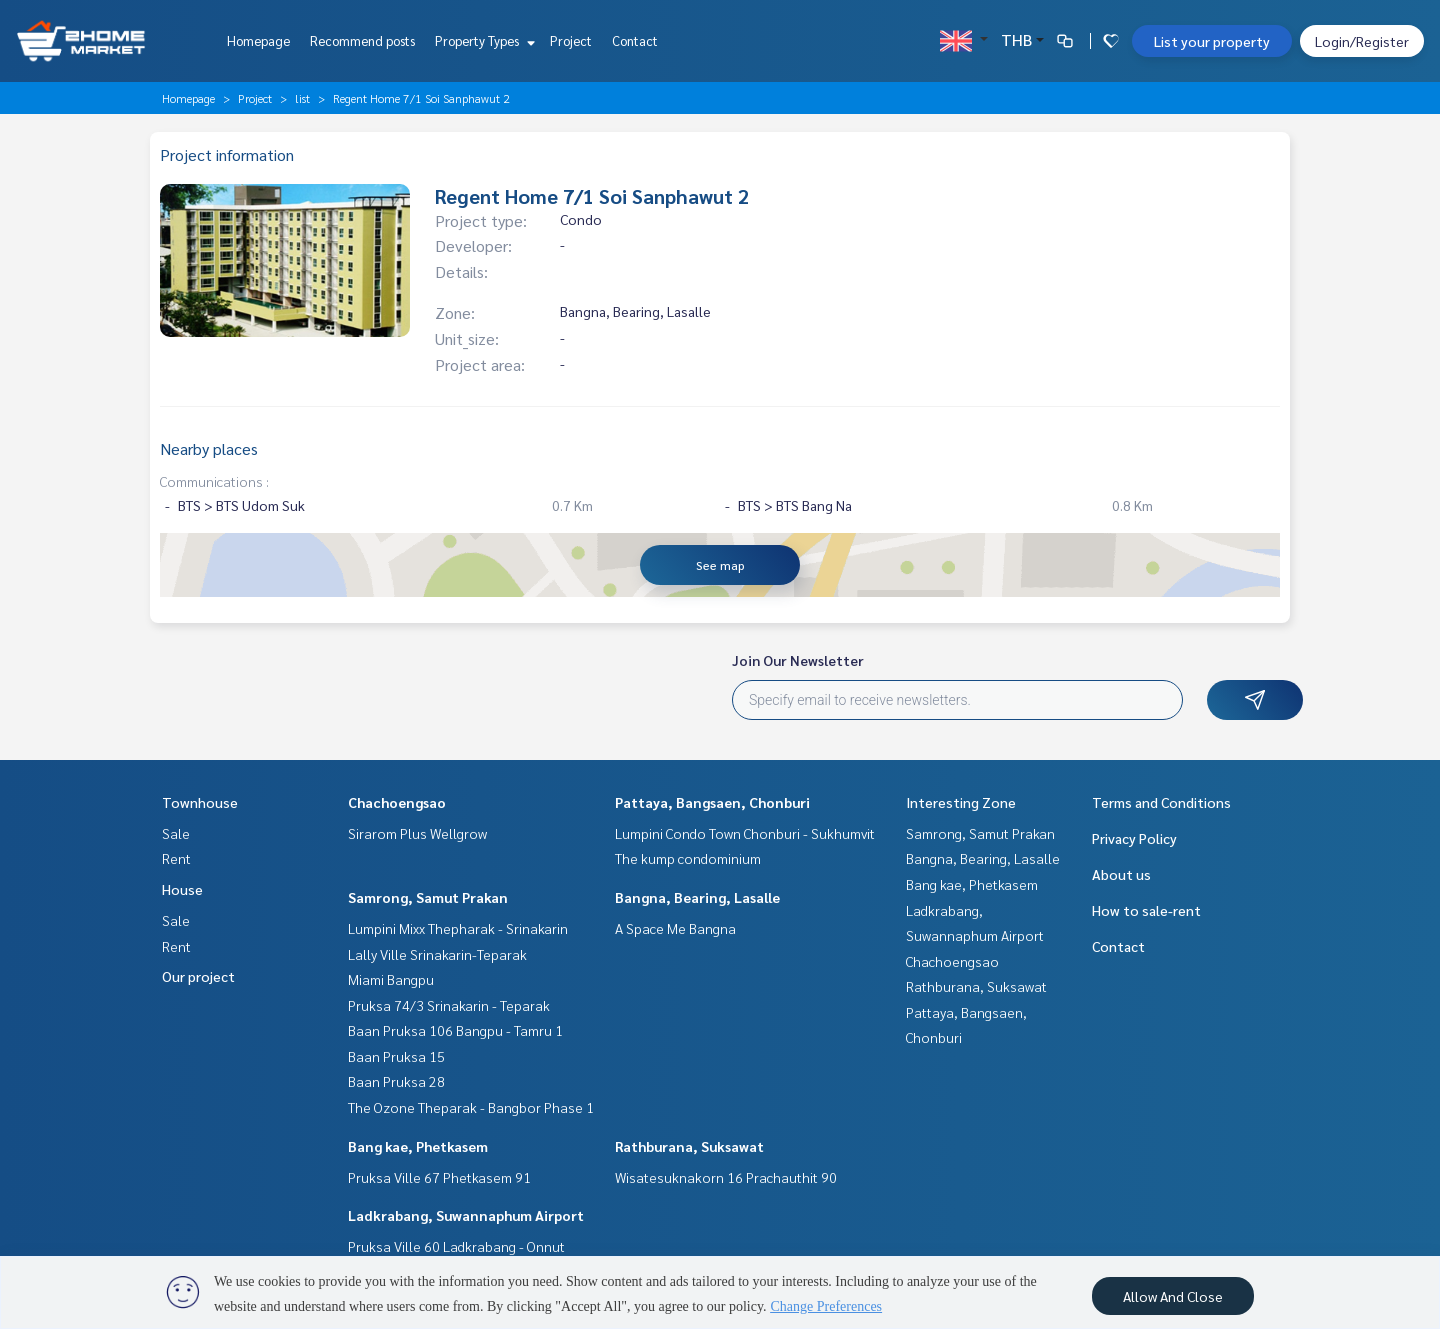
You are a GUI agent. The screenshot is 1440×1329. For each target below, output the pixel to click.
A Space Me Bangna (675, 928)
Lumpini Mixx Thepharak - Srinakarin (458, 928)
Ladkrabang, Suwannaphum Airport (466, 1215)
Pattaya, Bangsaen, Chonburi (712, 802)
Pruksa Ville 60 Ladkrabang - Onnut (456, 1246)
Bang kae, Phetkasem (418, 1146)
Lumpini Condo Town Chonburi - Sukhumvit (745, 833)
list (302, 98)
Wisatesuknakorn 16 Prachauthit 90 (726, 1177)
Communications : (214, 481)
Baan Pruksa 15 (396, 1056)
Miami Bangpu (391, 979)
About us (1121, 874)
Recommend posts (362, 40)
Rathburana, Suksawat (689, 1146)
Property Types (482, 40)
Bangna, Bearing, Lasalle (697, 897)
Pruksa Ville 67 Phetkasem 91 (439, 1177)
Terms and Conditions (1161, 802)
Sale (176, 833)
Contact (635, 40)
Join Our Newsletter (798, 660)
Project (571, 40)
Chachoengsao (397, 802)
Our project (198, 976)
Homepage (258, 40)
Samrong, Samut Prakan (428, 897)
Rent (176, 858)
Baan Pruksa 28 (396, 1081)
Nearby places (209, 448)
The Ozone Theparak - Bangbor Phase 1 (471, 1107)
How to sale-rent (1146, 910)
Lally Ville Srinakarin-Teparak (437, 954)
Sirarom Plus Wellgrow (417, 833)
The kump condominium (688, 858)
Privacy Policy (1134, 838)
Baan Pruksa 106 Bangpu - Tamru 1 (455, 1030)
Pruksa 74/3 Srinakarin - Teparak (449, 1005)
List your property (1212, 41)
